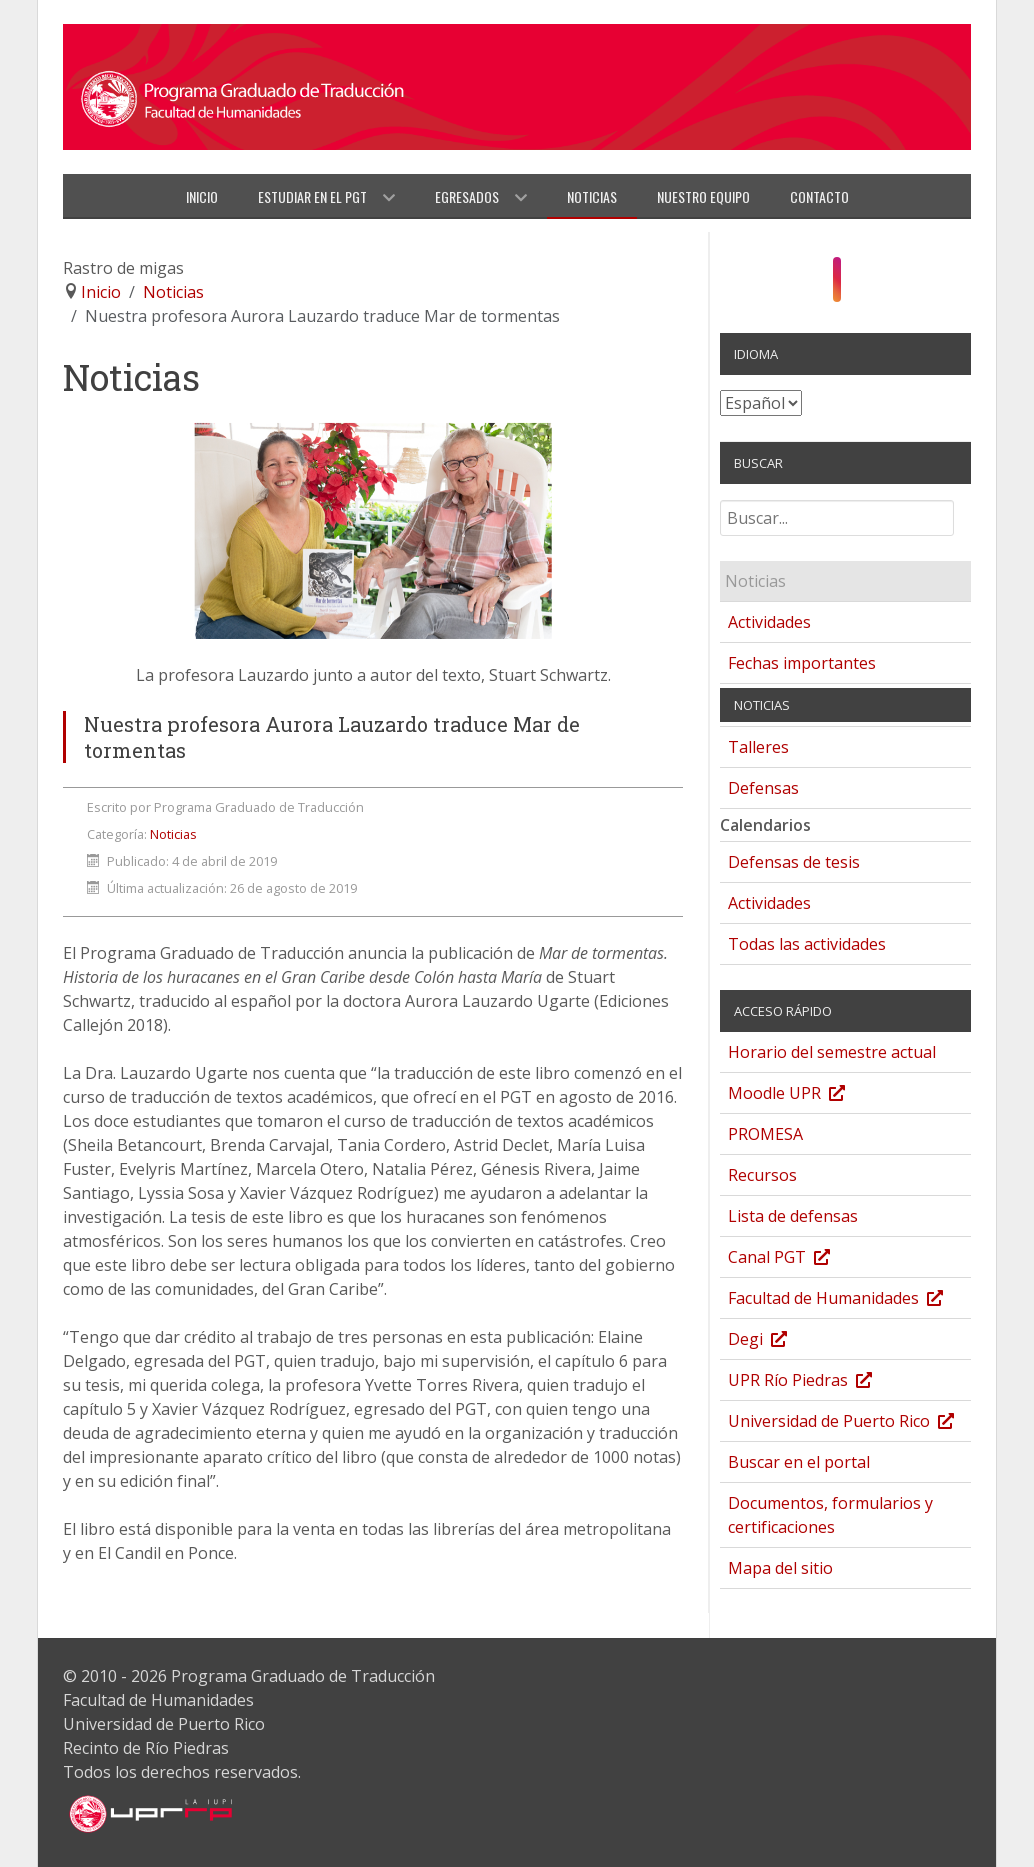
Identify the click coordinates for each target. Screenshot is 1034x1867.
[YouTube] (857, 285)
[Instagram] (837, 280)
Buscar (720, 508)
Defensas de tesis (794, 862)
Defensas (763, 788)
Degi (777, 1341)
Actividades (769, 622)
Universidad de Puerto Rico (849, 1423)
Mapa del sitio (780, 1568)
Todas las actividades (807, 944)
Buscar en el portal (799, 1462)
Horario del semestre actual (832, 1052)
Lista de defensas (793, 1216)
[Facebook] (816, 285)
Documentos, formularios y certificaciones (830, 1515)
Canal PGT (799, 1259)
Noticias (173, 834)
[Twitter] (874, 285)
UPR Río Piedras (820, 1382)
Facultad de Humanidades (849, 1300)
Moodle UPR (806, 1095)
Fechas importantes (802, 663)
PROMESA (765, 1134)
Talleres (758, 747)
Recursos (762, 1175)
